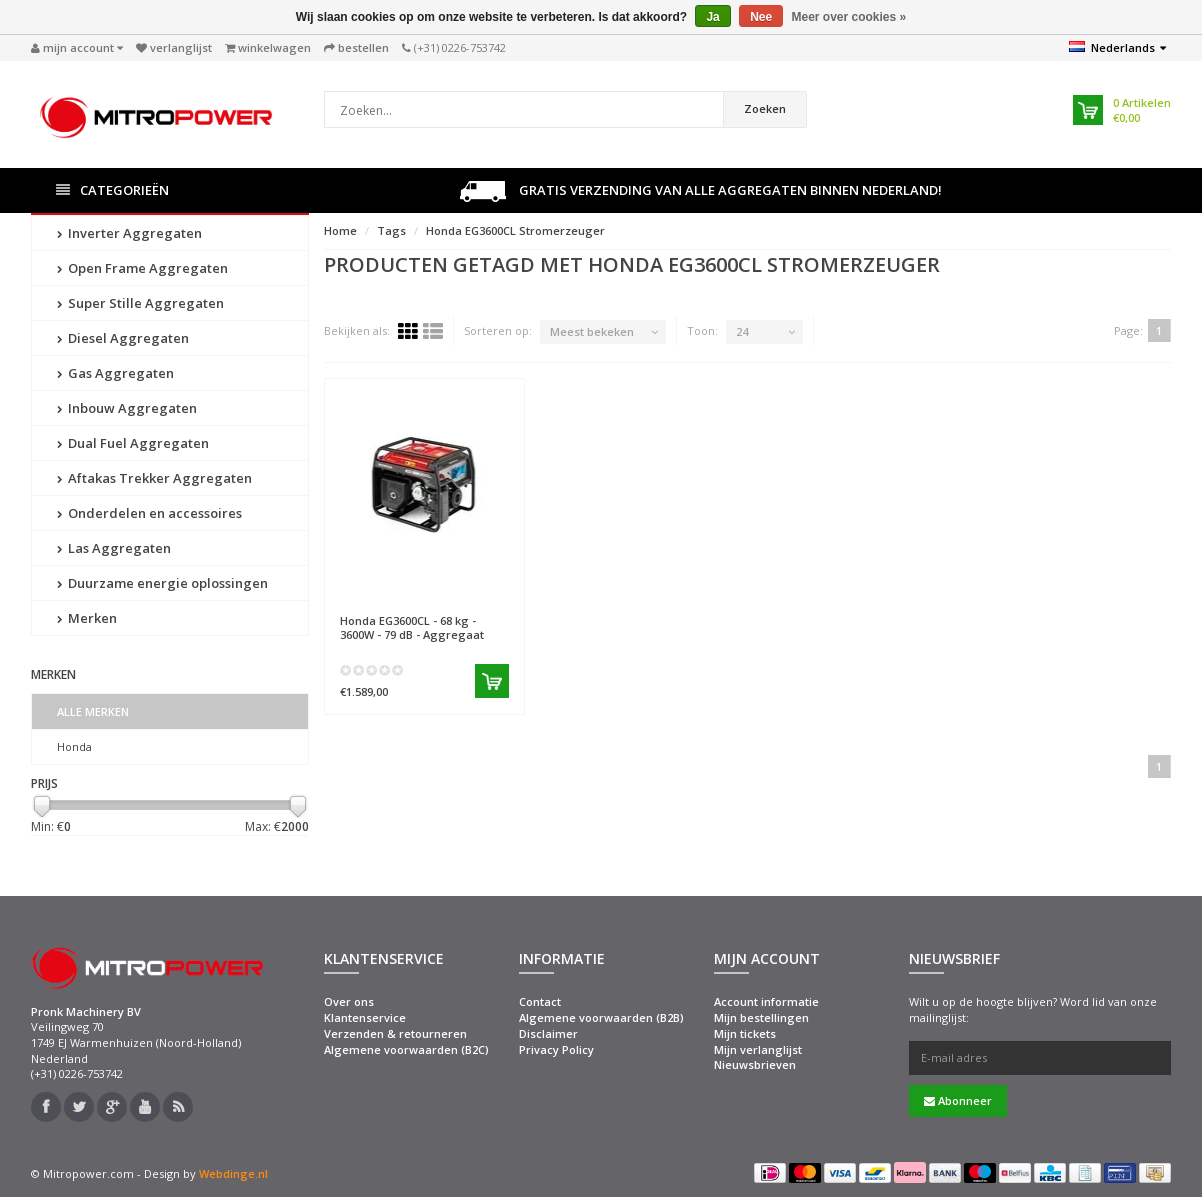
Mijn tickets (745, 1033)
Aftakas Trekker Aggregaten (154, 478)
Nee (761, 17)
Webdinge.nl (233, 1173)
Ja (712, 17)
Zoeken (765, 108)
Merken (87, 618)
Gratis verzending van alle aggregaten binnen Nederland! (701, 191)
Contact (540, 1001)
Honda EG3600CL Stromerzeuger (515, 230)
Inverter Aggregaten (129, 233)
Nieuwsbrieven (755, 1064)
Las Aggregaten (114, 548)
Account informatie (766, 1001)
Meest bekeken (592, 331)
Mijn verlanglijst (758, 1049)
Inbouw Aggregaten (127, 408)
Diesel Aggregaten (123, 338)
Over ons (349, 1001)
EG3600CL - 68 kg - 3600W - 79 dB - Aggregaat (412, 627)
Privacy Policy (556, 1049)
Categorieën (112, 190)
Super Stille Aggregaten (140, 303)
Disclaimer (548, 1033)
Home (340, 230)
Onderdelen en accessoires (149, 513)
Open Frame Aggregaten (142, 268)
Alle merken (93, 711)
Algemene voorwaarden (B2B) (601, 1017)
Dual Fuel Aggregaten (133, 443)
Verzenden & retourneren (395, 1033)
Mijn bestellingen (761, 1017)
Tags (391, 230)
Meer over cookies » (849, 17)
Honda (74, 746)
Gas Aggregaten (115, 373)
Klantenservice (365, 1017)
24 (742, 331)
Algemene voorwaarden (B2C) (406, 1049)
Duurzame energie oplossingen (162, 583)
